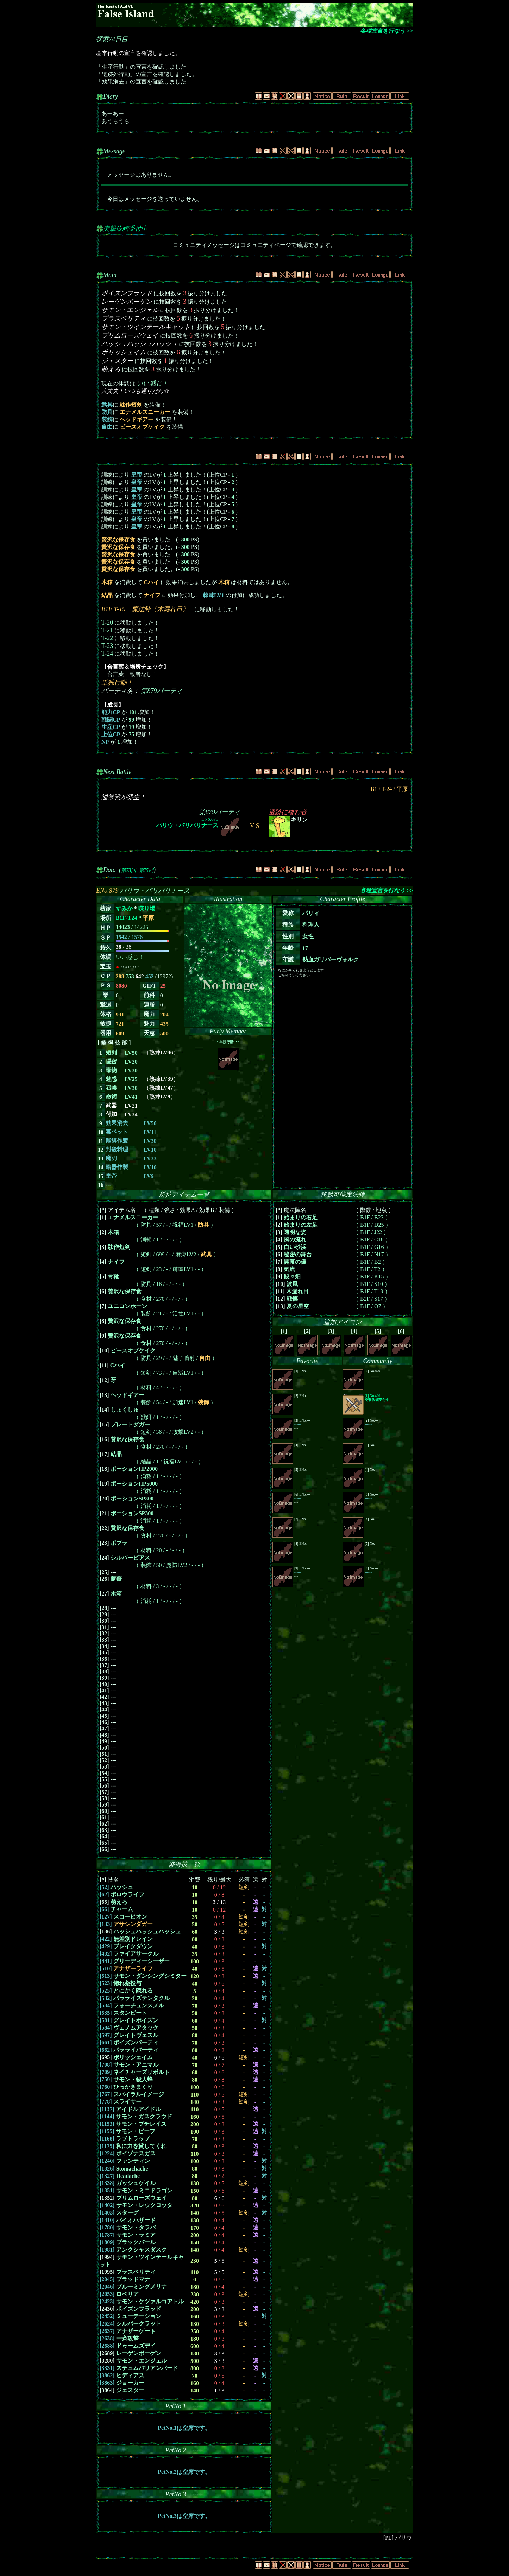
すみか (124, 908)
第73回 (128, 870)
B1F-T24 (126, 918)
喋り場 (146, 908)
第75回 (146, 870)
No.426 (377, 1398)
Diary (110, 96)
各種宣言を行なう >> (386, 31)
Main (110, 275)
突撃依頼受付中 (125, 228)
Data (109, 869)
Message (114, 151)
